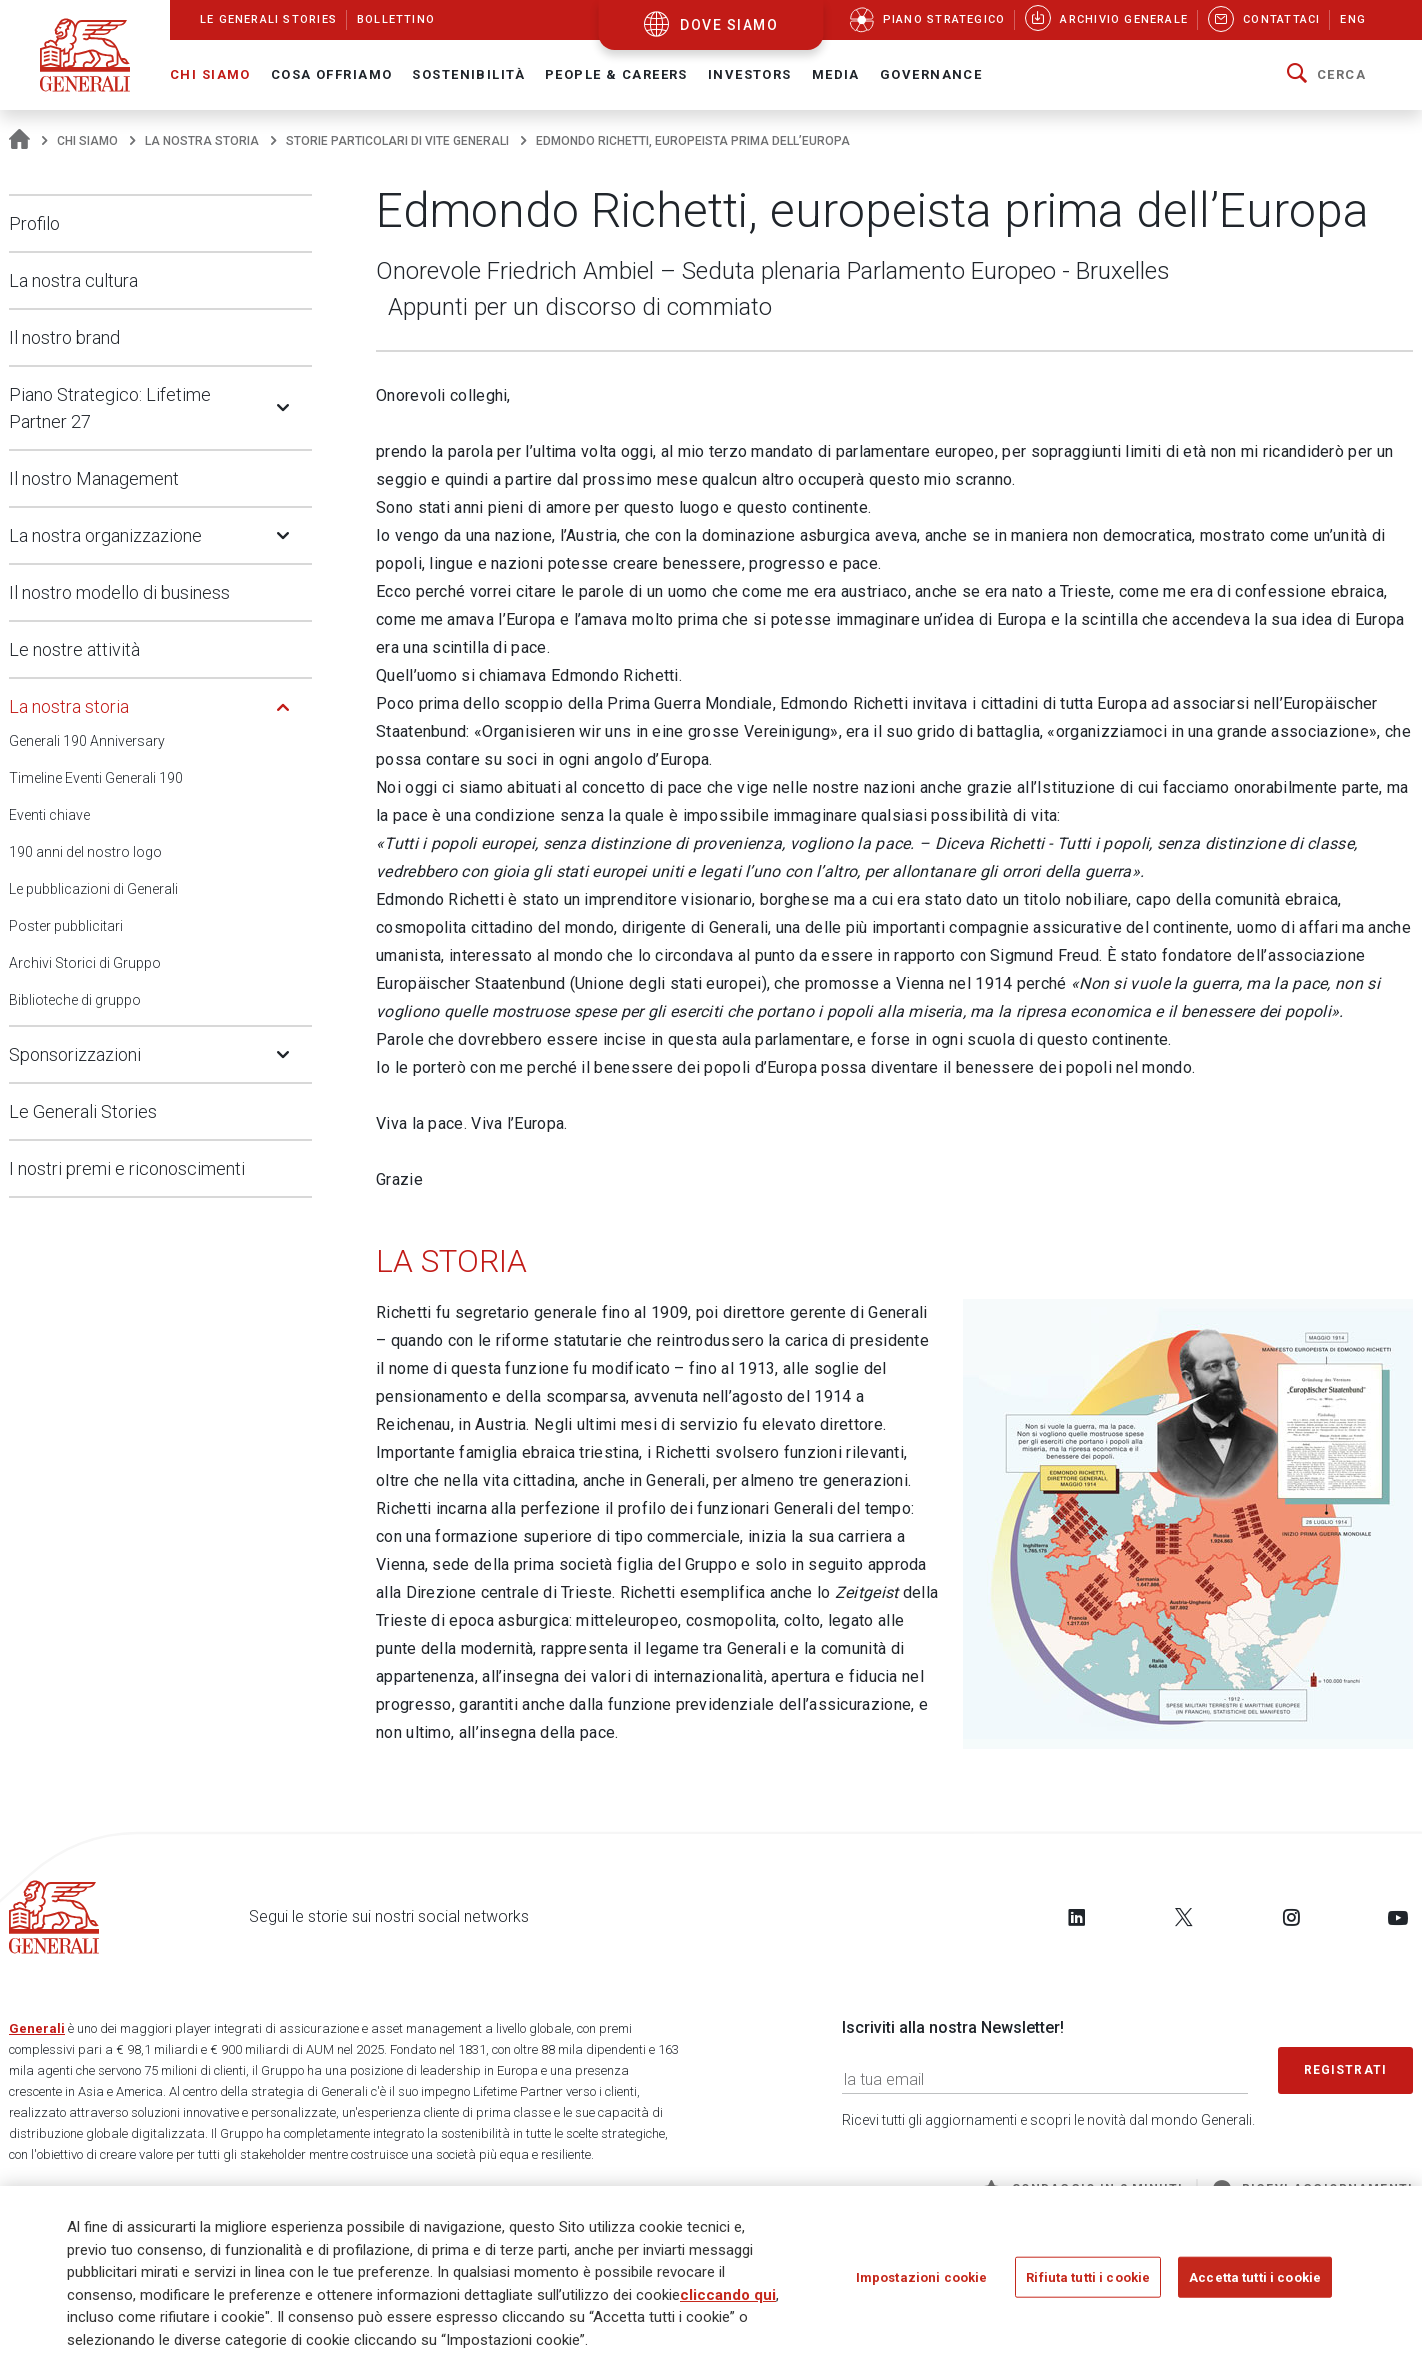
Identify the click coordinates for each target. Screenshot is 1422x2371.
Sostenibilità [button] (468, 74)
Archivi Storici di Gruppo (85, 963)
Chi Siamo (87, 141)
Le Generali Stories (83, 1111)
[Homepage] (19, 141)
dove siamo (729, 25)
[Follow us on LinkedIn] (1077, 1917)
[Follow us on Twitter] (1184, 1917)
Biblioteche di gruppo (75, 1000)
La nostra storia (202, 141)
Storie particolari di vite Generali (397, 141)
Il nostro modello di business (119, 592)
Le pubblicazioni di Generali (93, 889)
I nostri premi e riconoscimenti (127, 1168)
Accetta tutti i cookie (1255, 2276)
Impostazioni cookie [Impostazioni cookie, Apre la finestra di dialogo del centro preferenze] (921, 2276)
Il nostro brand (64, 337)
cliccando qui (728, 2295)
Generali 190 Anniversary (87, 741)
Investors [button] (750, 74)
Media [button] (836, 74)
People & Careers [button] (616, 74)
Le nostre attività (74, 649)
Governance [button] (931, 74)
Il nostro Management (94, 478)
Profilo (34, 223)
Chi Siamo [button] (210, 74)
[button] (1326, 75)
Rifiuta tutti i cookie (1088, 2276)
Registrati (1346, 2070)
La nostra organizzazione (105, 535)
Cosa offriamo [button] (332, 74)
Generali (37, 2028)
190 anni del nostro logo (85, 852)
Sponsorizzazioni (75, 1054)
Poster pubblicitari (66, 926)
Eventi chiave (49, 815)
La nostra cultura (73, 280)
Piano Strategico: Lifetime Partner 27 (110, 408)
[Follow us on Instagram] (1291, 1917)
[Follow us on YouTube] (1398, 1917)
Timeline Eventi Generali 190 (96, 778)
